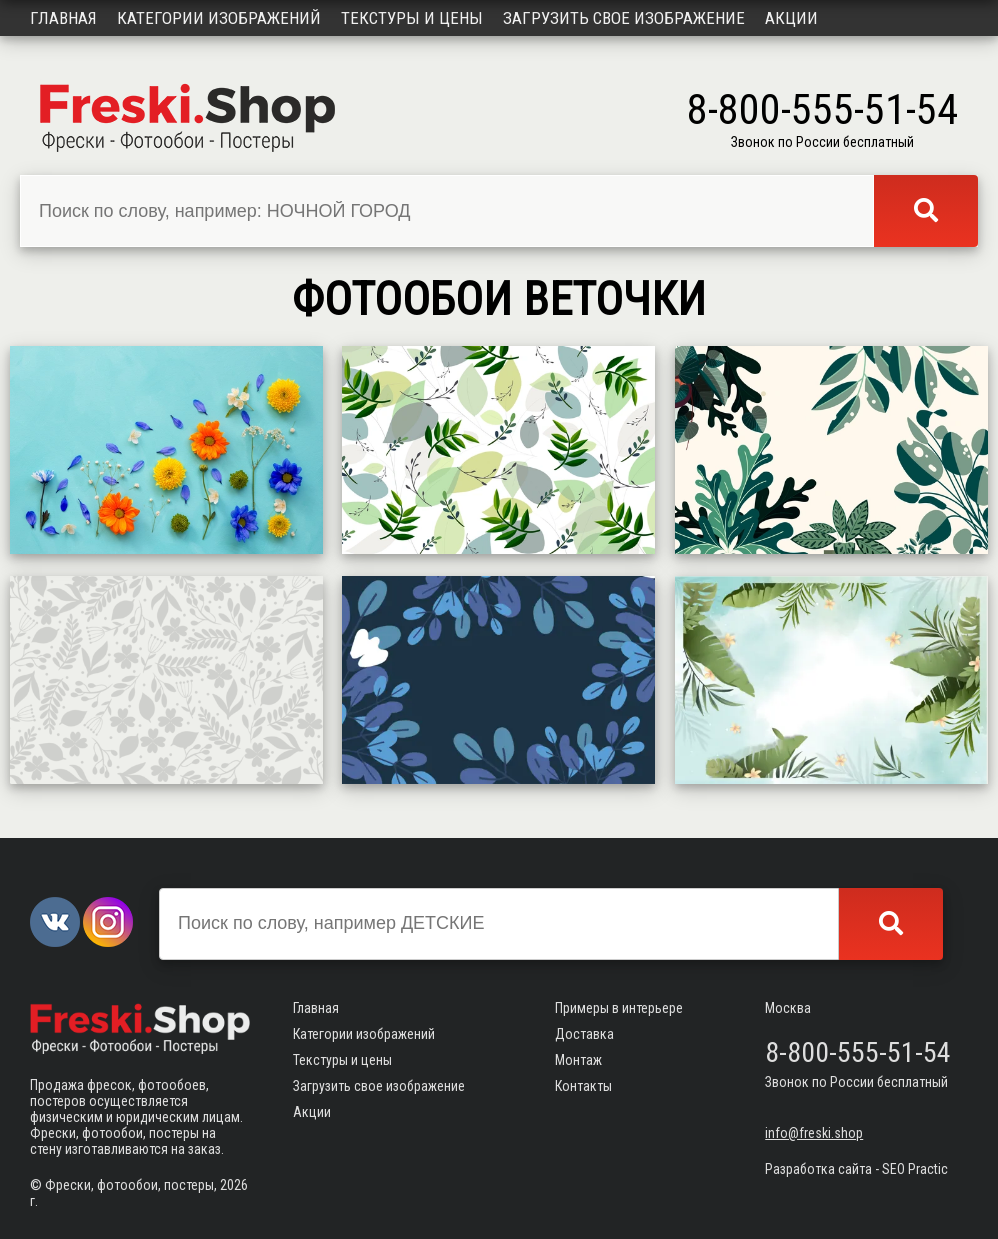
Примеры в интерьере (619, 1008)
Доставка (584, 1034)
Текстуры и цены (412, 18)
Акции (791, 18)
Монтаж (578, 1060)
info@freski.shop (814, 1133)
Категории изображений (219, 18)
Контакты (583, 1086)
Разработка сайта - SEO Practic (856, 1169)
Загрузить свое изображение (624, 18)
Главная (63, 18)
